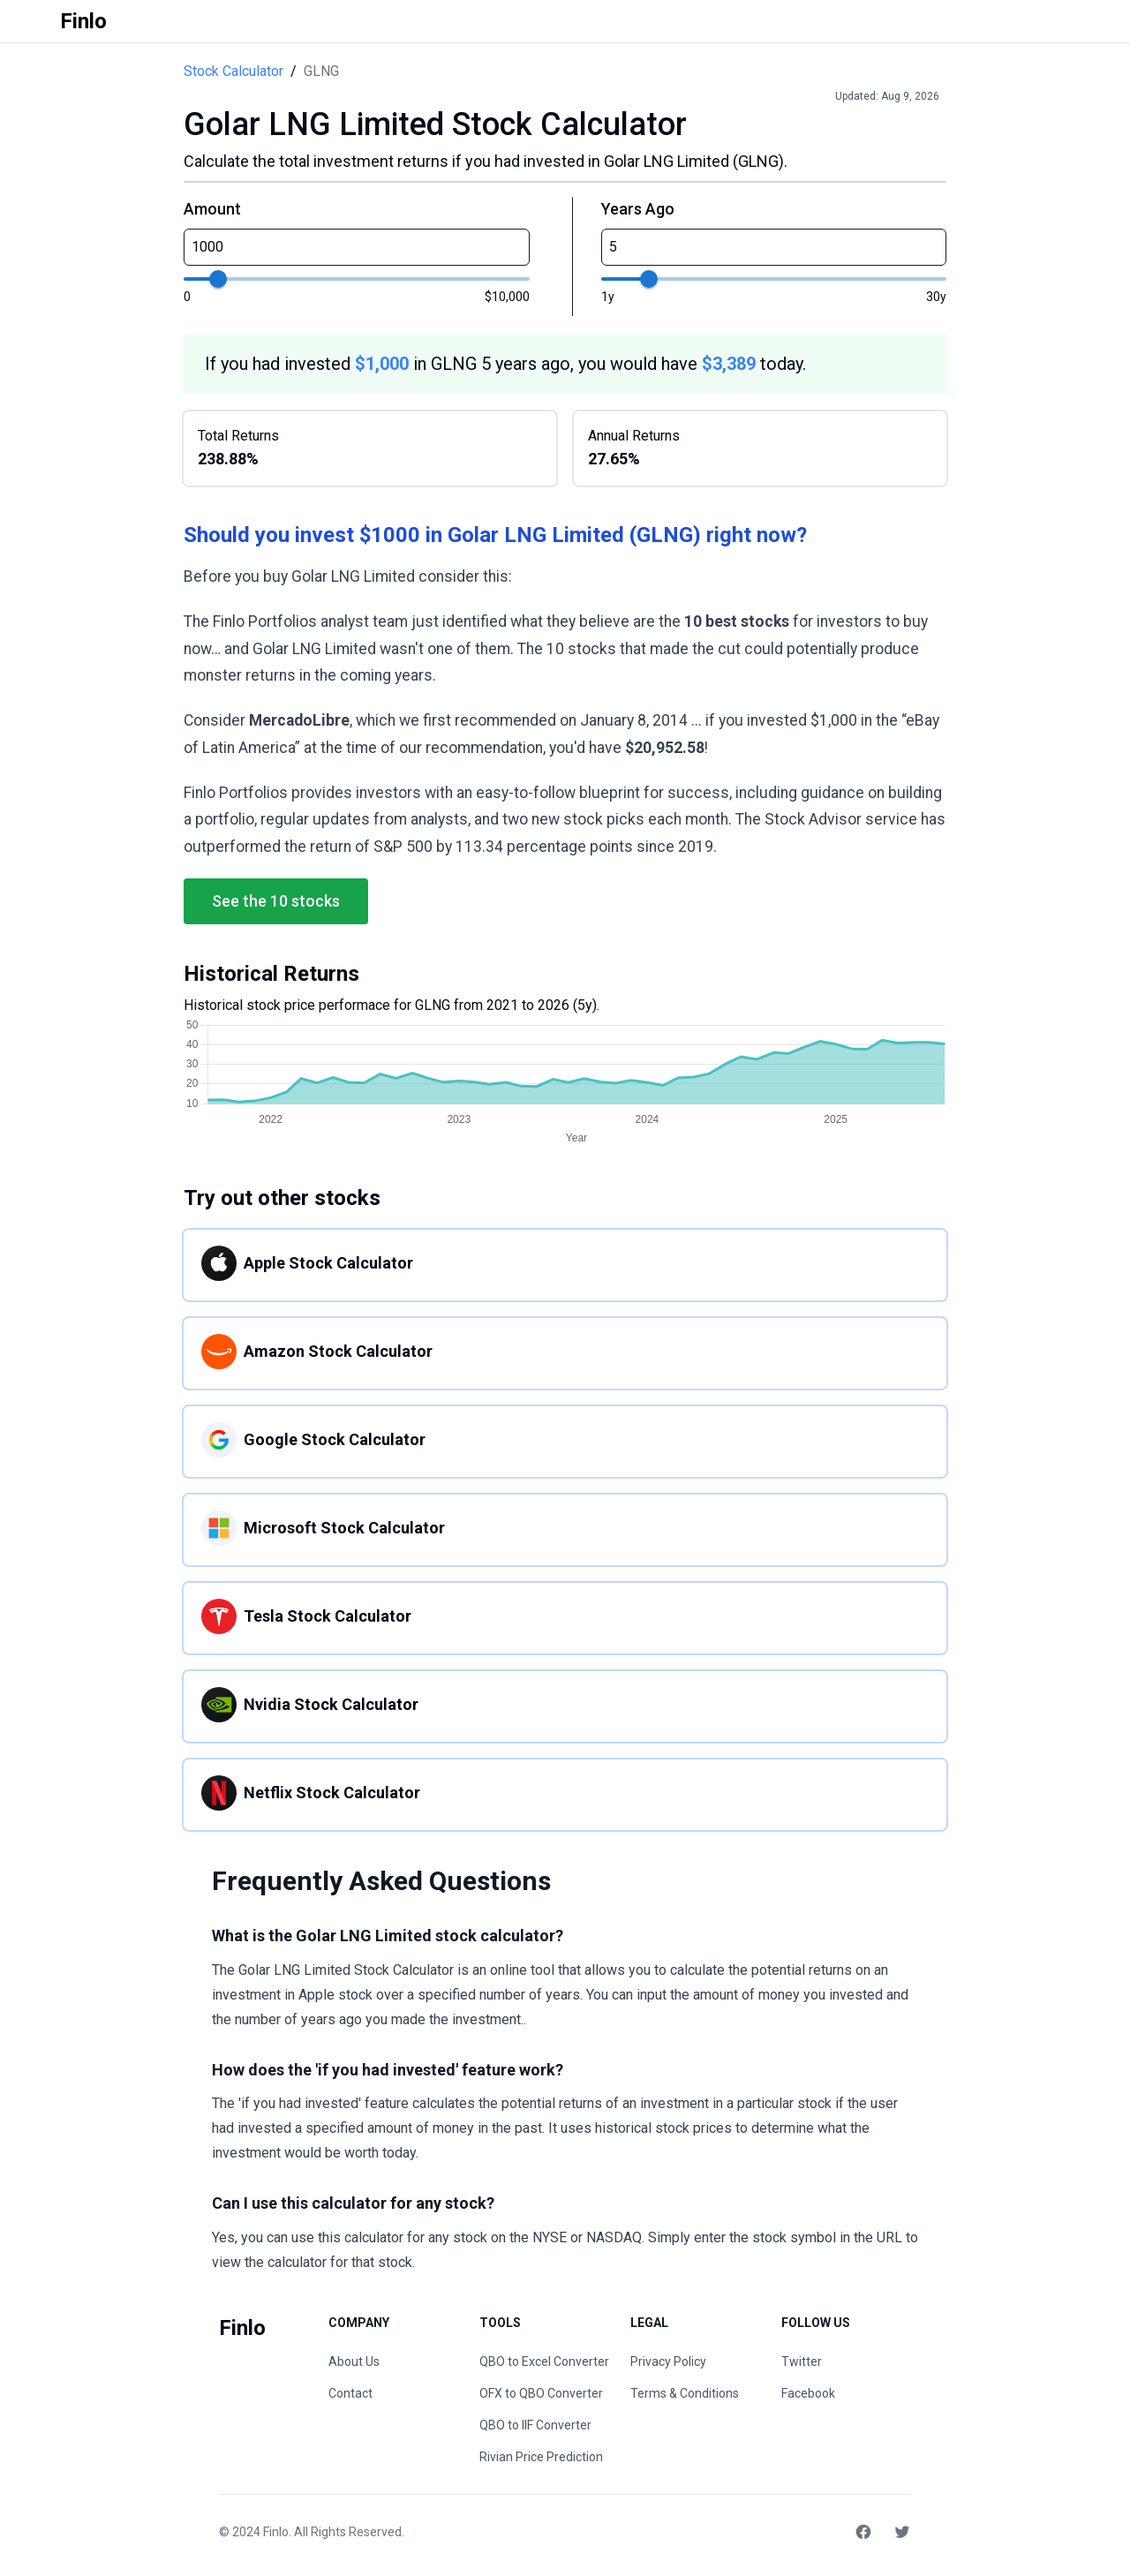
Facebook (808, 2393)
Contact (350, 2393)
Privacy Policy (668, 2361)
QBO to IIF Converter (535, 2425)
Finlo (276, 2532)
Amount (212, 209)
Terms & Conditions (684, 2393)
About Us (354, 2361)
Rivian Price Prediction (541, 2457)
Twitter (801, 2361)
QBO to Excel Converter (544, 2361)
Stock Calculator (233, 71)
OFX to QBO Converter (541, 2393)
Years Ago (637, 209)
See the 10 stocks (276, 901)
